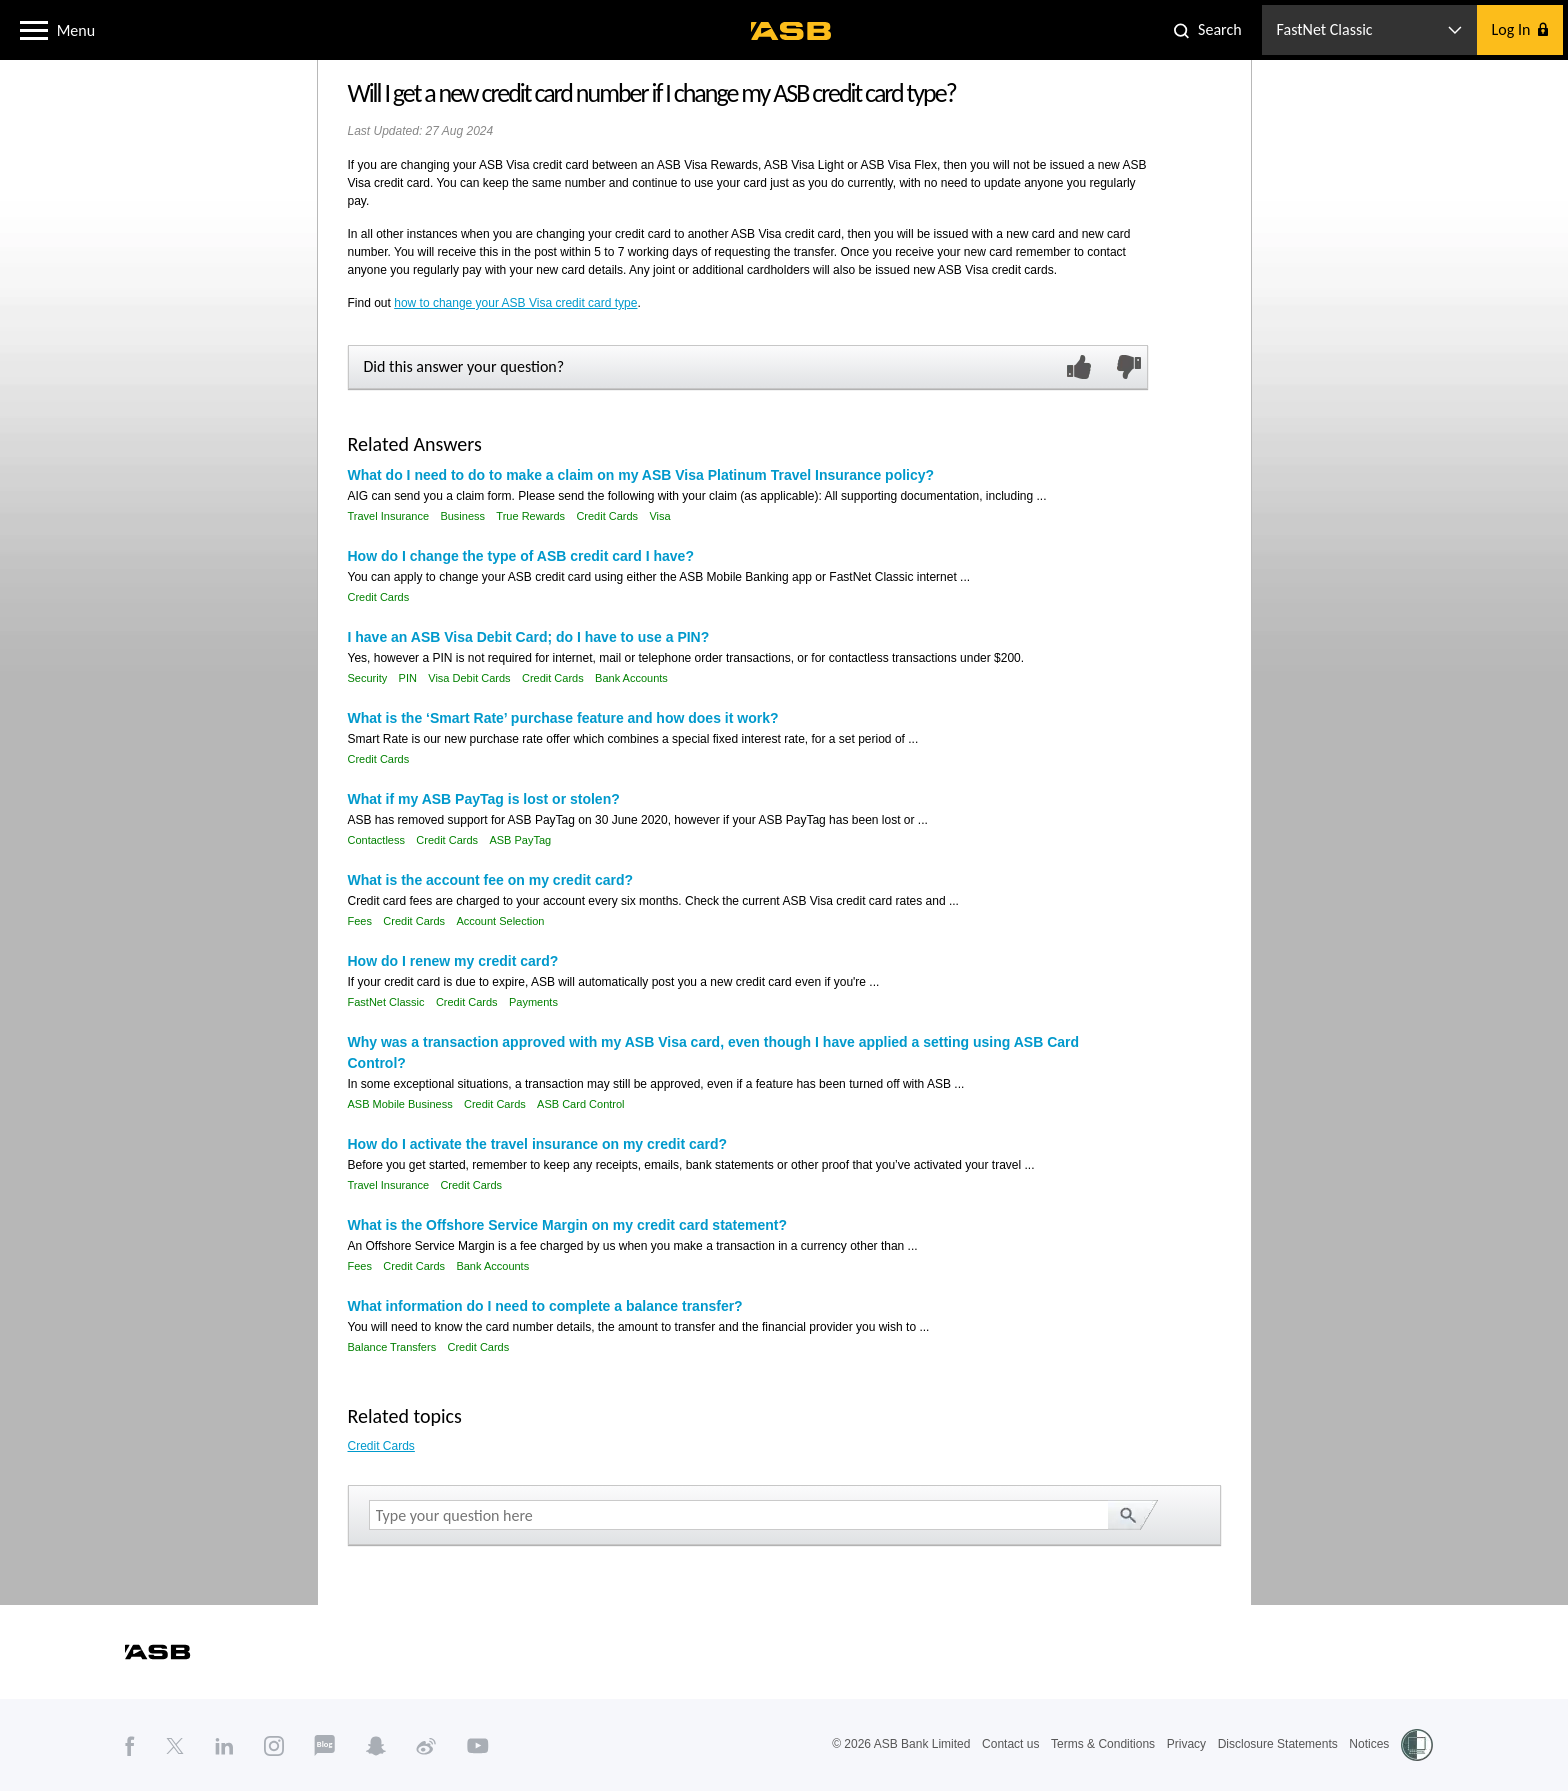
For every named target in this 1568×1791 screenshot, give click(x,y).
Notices (1369, 1744)
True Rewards (530, 516)
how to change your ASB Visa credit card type (515, 303)
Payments (533, 1002)
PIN (408, 678)
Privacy (1186, 1744)
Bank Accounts (631, 678)
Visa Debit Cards (469, 678)
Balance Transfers (392, 1347)
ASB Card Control (580, 1104)
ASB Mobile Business (400, 1104)
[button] (34, 29)
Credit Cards (607, 516)
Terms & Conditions (1103, 1744)
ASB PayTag (520, 840)
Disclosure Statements (1278, 1744)
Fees (360, 921)
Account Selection (500, 921)
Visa (659, 516)
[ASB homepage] (791, 31)
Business (462, 516)
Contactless (376, 840)
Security (368, 678)
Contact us (1010, 1744)
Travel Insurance (389, 516)
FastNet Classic (386, 1002)
